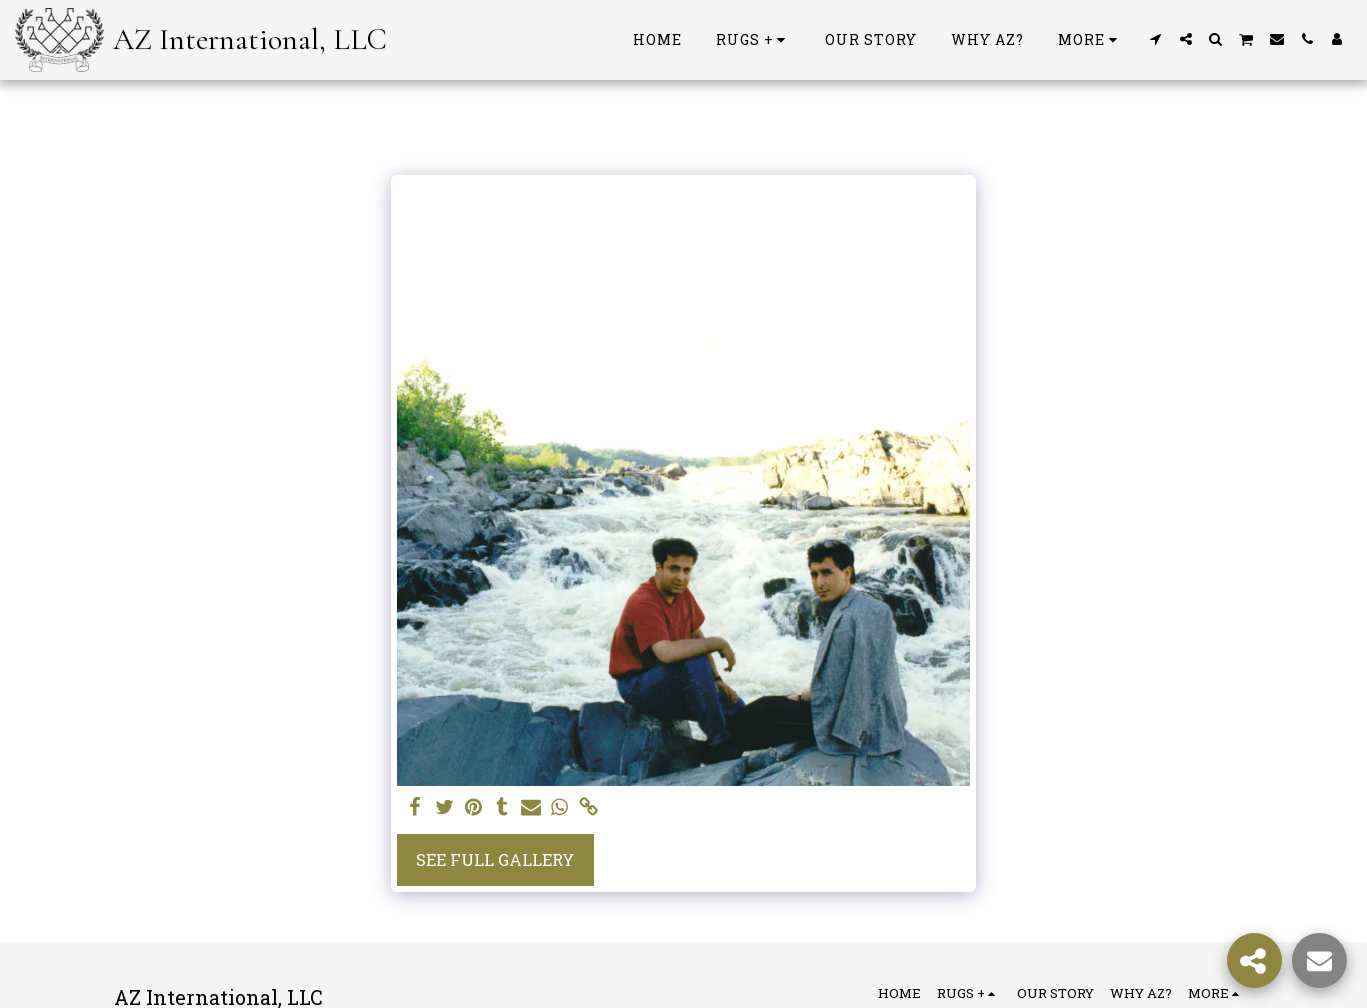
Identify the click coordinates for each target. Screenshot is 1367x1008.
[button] (1156, 39)
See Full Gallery (495, 859)
